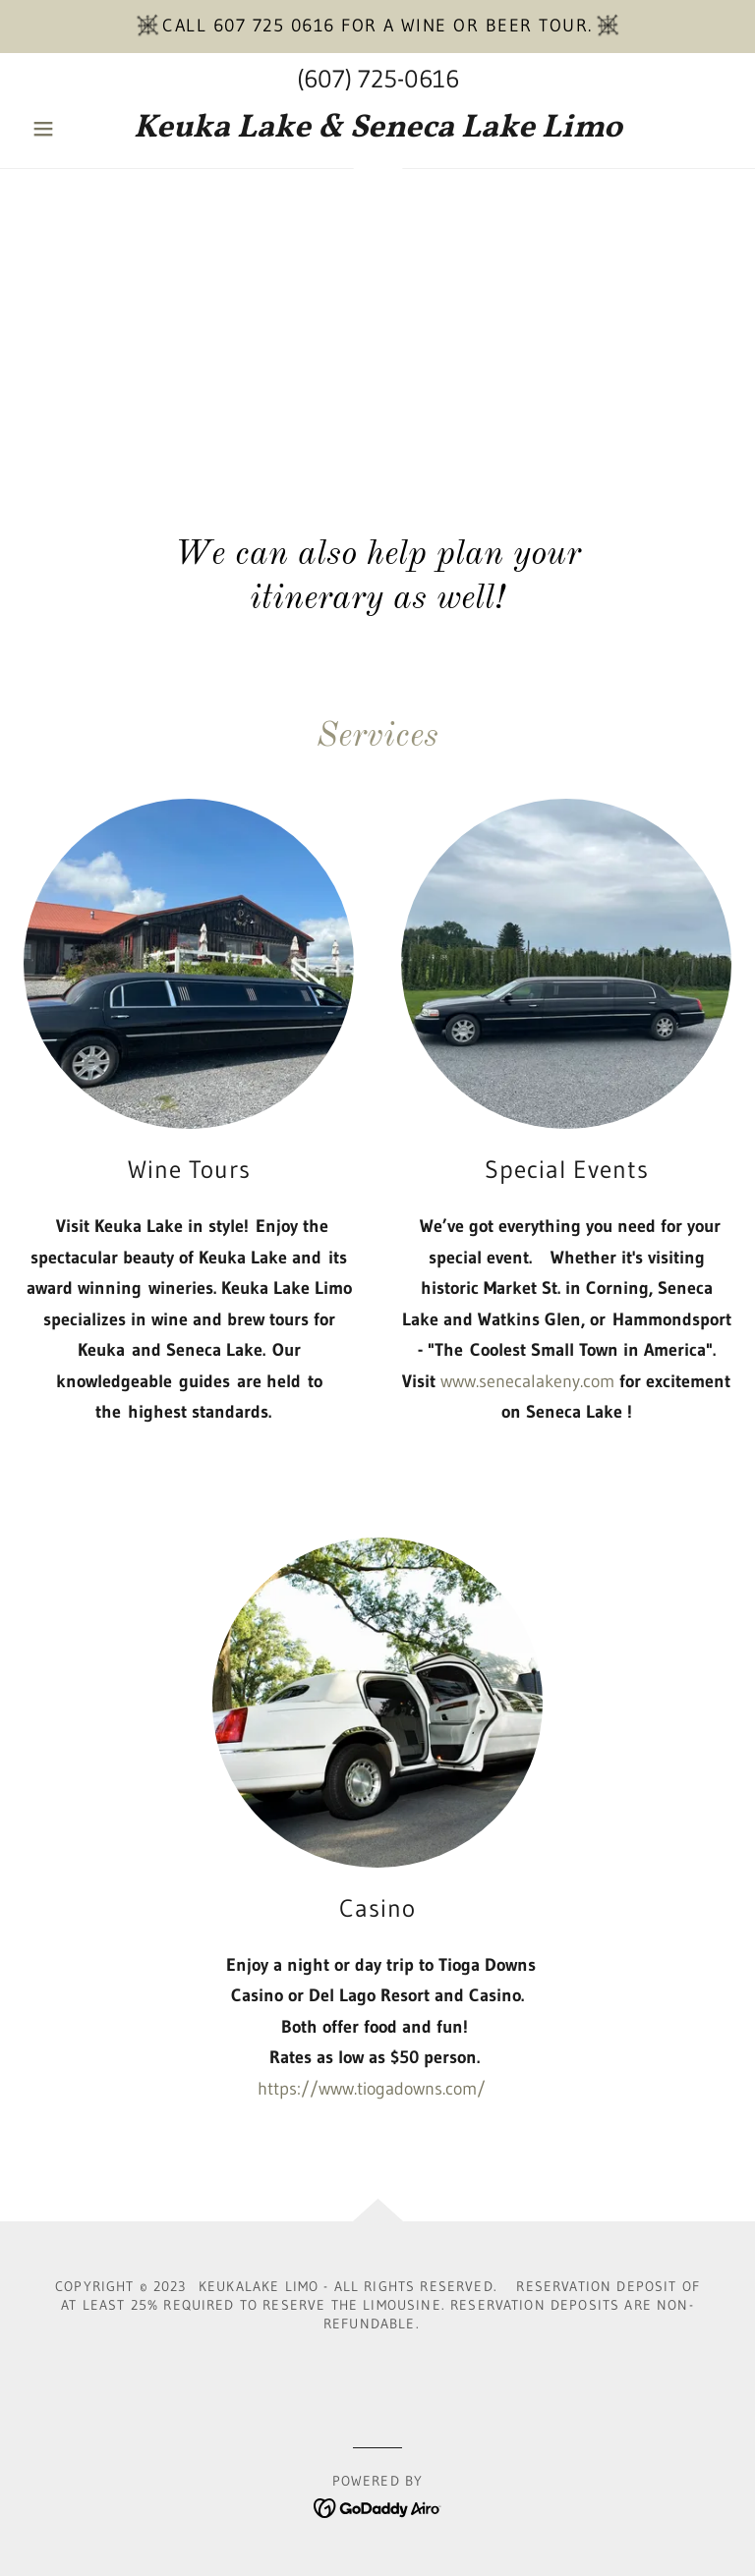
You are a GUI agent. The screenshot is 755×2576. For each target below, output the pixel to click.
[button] (77, 128)
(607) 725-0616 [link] (378, 79)
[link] (377, 130)
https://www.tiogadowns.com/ (372, 2089)
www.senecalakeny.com (527, 1381)
